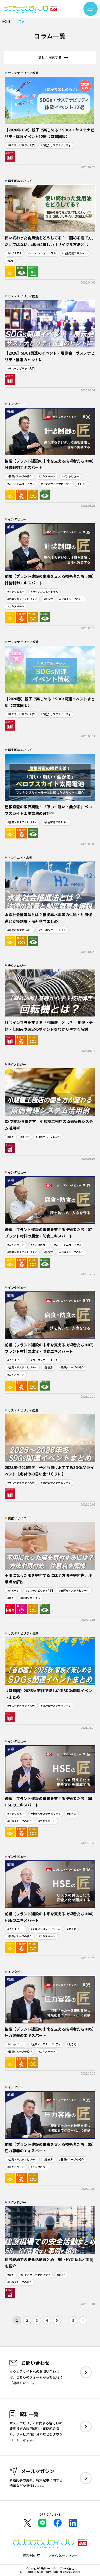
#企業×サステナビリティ (56, 484)
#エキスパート (46, 476)
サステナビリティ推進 (21, 72)
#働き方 (82, 484)
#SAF (10, 260)
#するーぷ (13, 1590)
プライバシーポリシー (63, 2555)
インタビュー (15, 403)
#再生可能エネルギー (74, 253)
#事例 (10, 1137)
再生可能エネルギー (20, 180)
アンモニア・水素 (18, 857)
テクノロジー (15, 965)
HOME (6, 21)
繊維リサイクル (17, 1518)
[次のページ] (83, 2320)
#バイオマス (14, 253)
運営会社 (31, 2555)
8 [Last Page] (73, 2320)
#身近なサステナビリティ (56, 145)
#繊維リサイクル (30, 1598)
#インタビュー (70, 476)
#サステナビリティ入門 (21, 145)
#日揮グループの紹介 (19, 476)
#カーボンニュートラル (42, 253)
